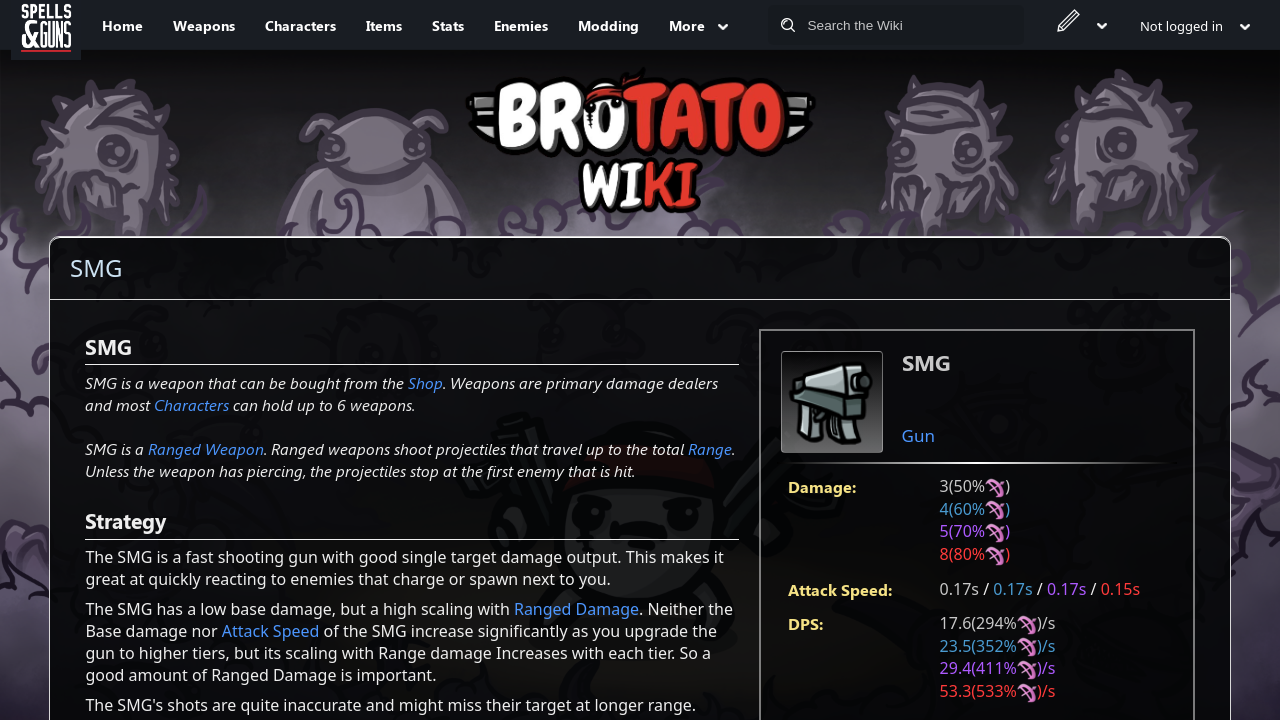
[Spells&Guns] (46, 25)
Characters (191, 404)
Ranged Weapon (206, 448)
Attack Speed (271, 631)
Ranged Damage (576, 609)
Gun (918, 435)
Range (710, 448)
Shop (425, 382)
